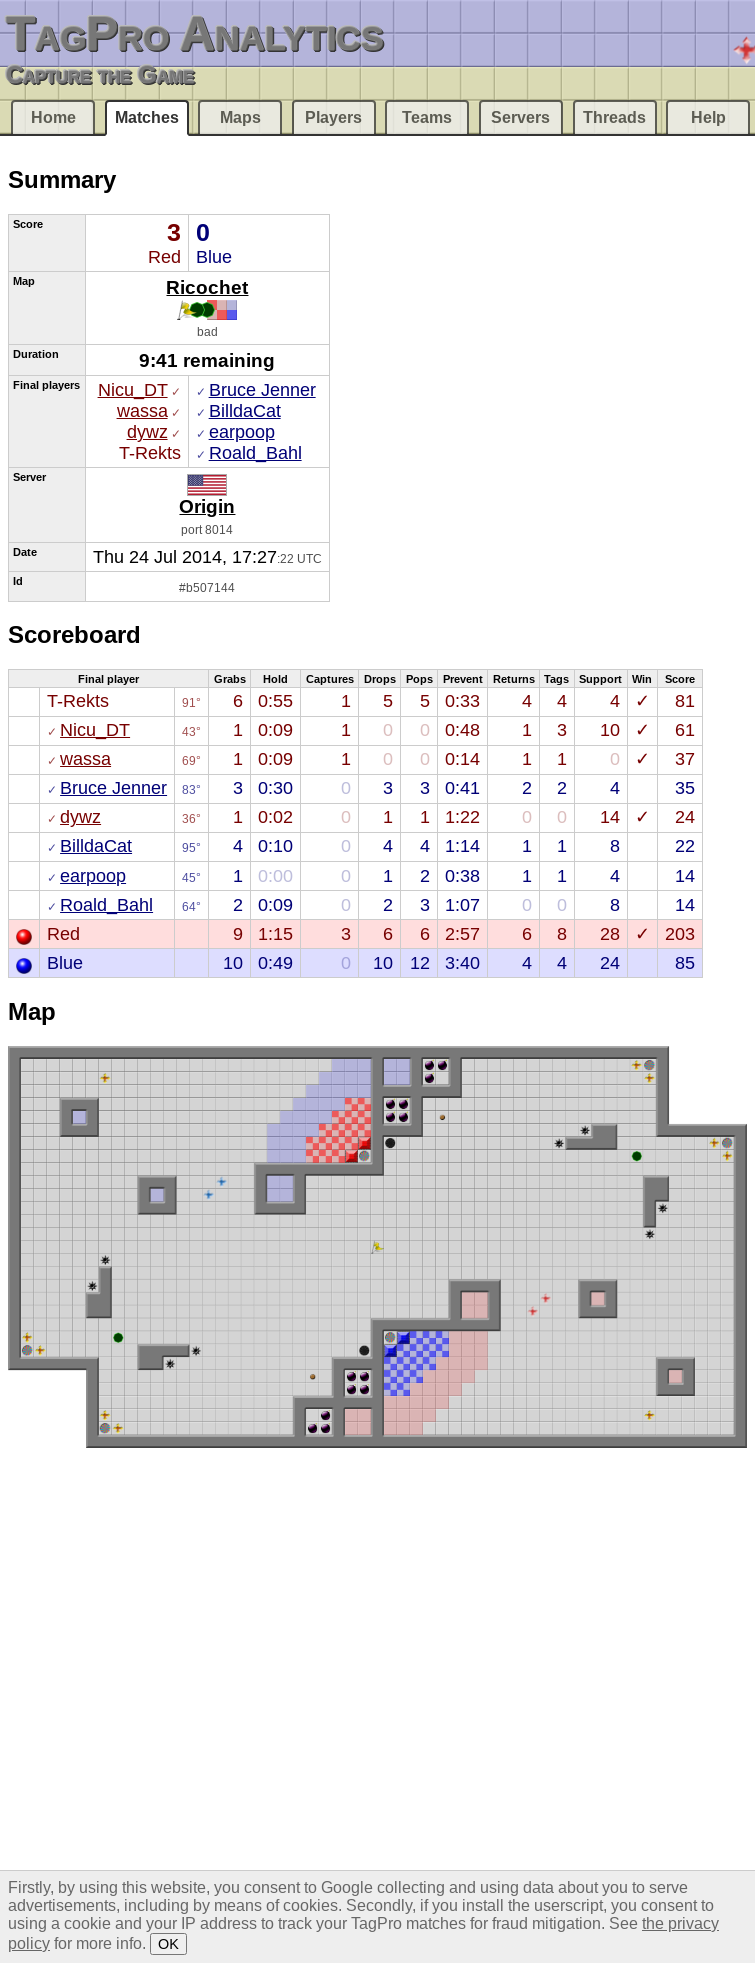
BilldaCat (245, 411)
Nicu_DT (133, 390)
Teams (427, 117)
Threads (614, 117)
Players (333, 117)
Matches (147, 117)
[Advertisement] (438, 274)
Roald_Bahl (255, 453)
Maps (240, 117)
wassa (142, 411)
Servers (520, 117)
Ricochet (207, 287)
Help (708, 117)
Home (53, 117)
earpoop (242, 432)
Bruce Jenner (262, 390)
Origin (207, 506)
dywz (147, 432)
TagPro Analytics (195, 33)
